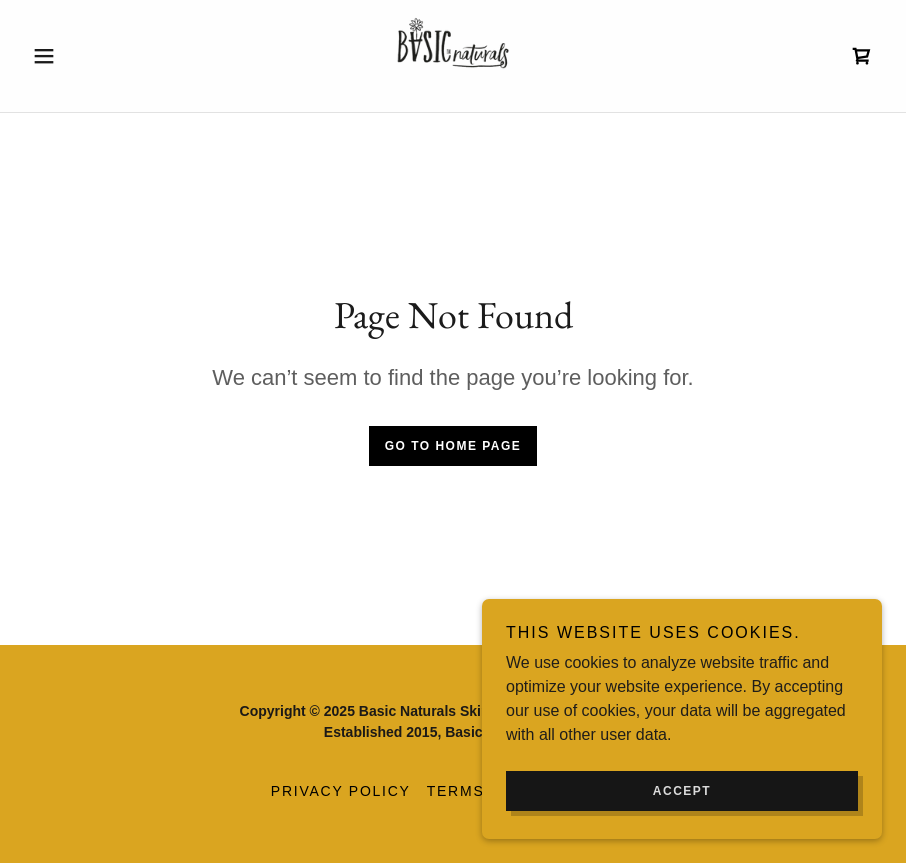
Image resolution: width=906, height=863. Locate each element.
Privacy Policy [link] (341, 791)
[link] (453, 56)
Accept (682, 791)
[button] (88, 56)
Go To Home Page (453, 446)
